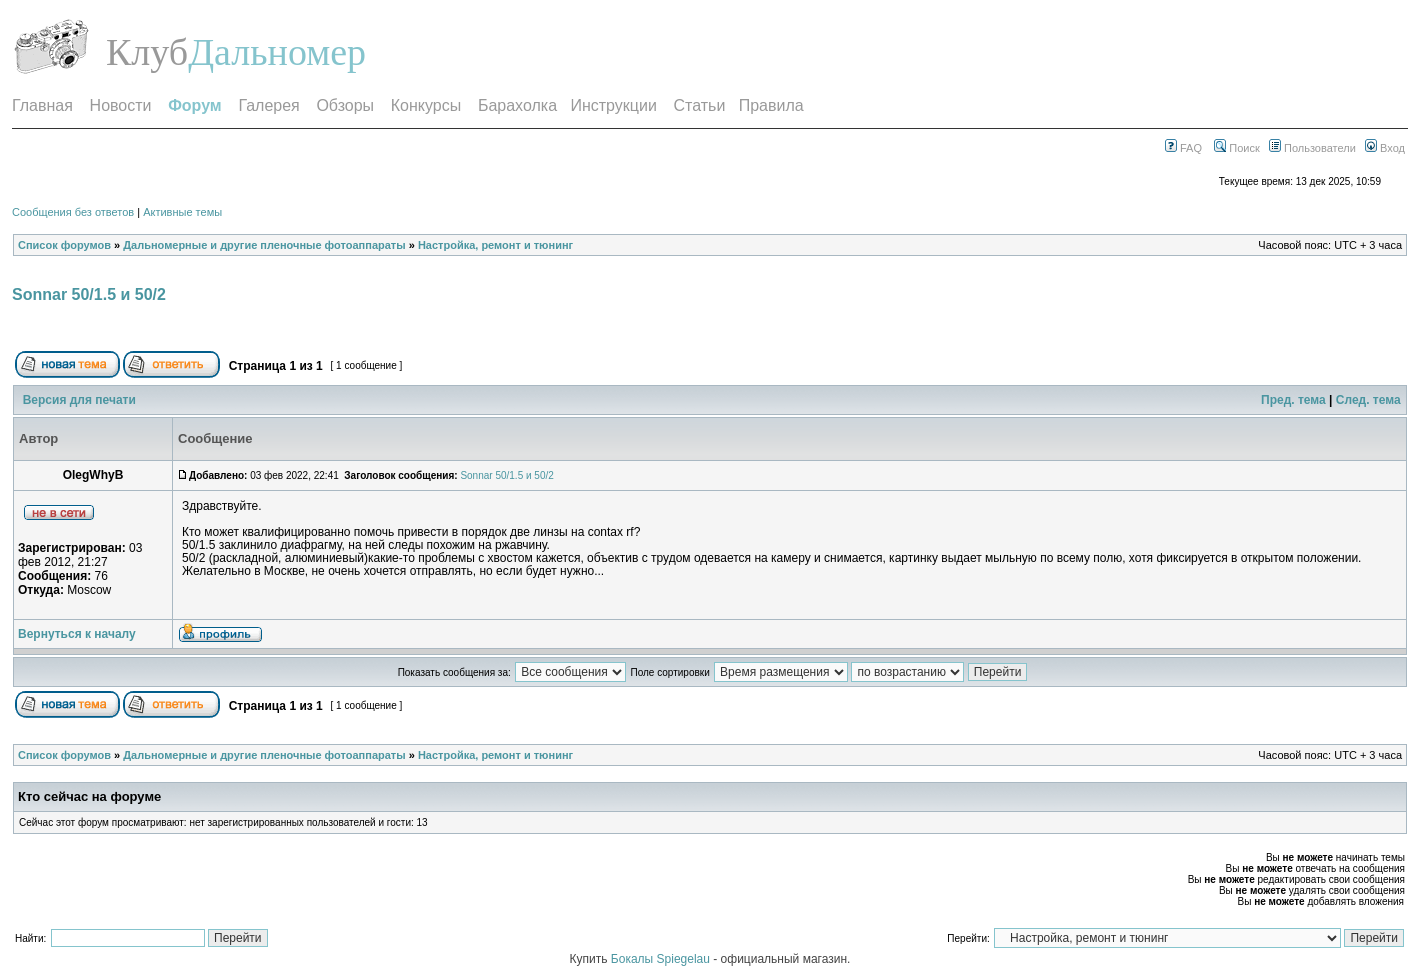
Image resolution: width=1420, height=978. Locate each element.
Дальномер (277, 52)
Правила (771, 105)
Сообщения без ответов (73, 212)
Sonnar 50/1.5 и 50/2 (89, 294)
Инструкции (613, 105)
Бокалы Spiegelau (662, 959)
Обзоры (345, 105)
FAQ (1183, 148)
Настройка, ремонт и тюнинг (495, 245)
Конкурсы (426, 105)
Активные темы (182, 212)
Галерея (268, 105)
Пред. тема (1293, 400)
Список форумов (64, 245)
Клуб (147, 52)
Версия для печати (79, 400)
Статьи (700, 105)
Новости (121, 105)
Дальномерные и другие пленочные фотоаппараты (264, 245)
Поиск (1237, 148)
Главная (42, 105)
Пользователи (1312, 148)
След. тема (1368, 400)
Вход (1385, 148)
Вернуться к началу (77, 634)
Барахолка (517, 105)
